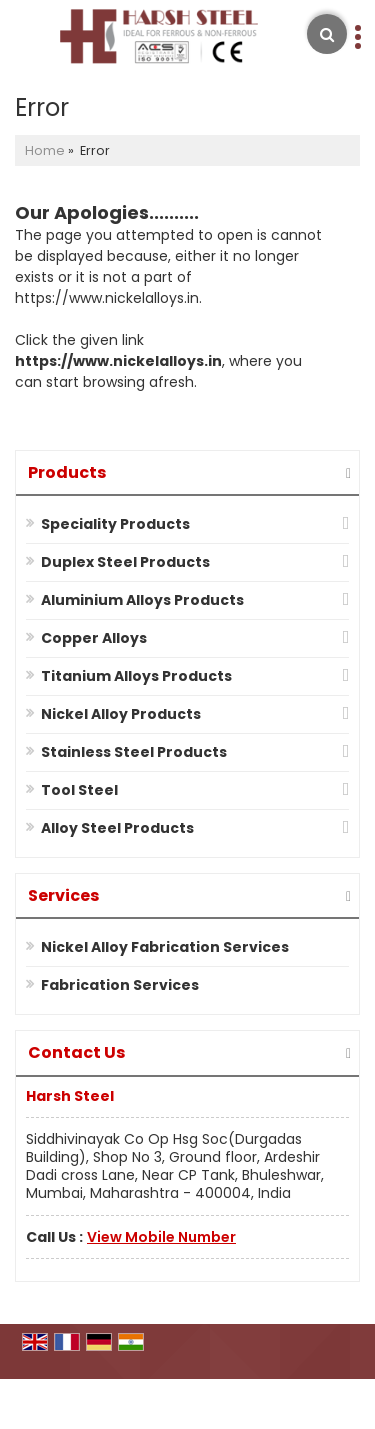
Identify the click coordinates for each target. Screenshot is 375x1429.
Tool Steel (79, 790)
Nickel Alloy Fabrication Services (165, 947)
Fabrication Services (120, 985)
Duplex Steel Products (125, 562)
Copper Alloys (94, 638)
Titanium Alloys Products (136, 676)
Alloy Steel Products (117, 828)
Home (45, 150)
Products (67, 472)
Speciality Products (115, 524)
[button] (161, 1237)
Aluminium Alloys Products (142, 600)
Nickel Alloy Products (121, 714)
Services (63, 895)
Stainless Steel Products (134, 752)
